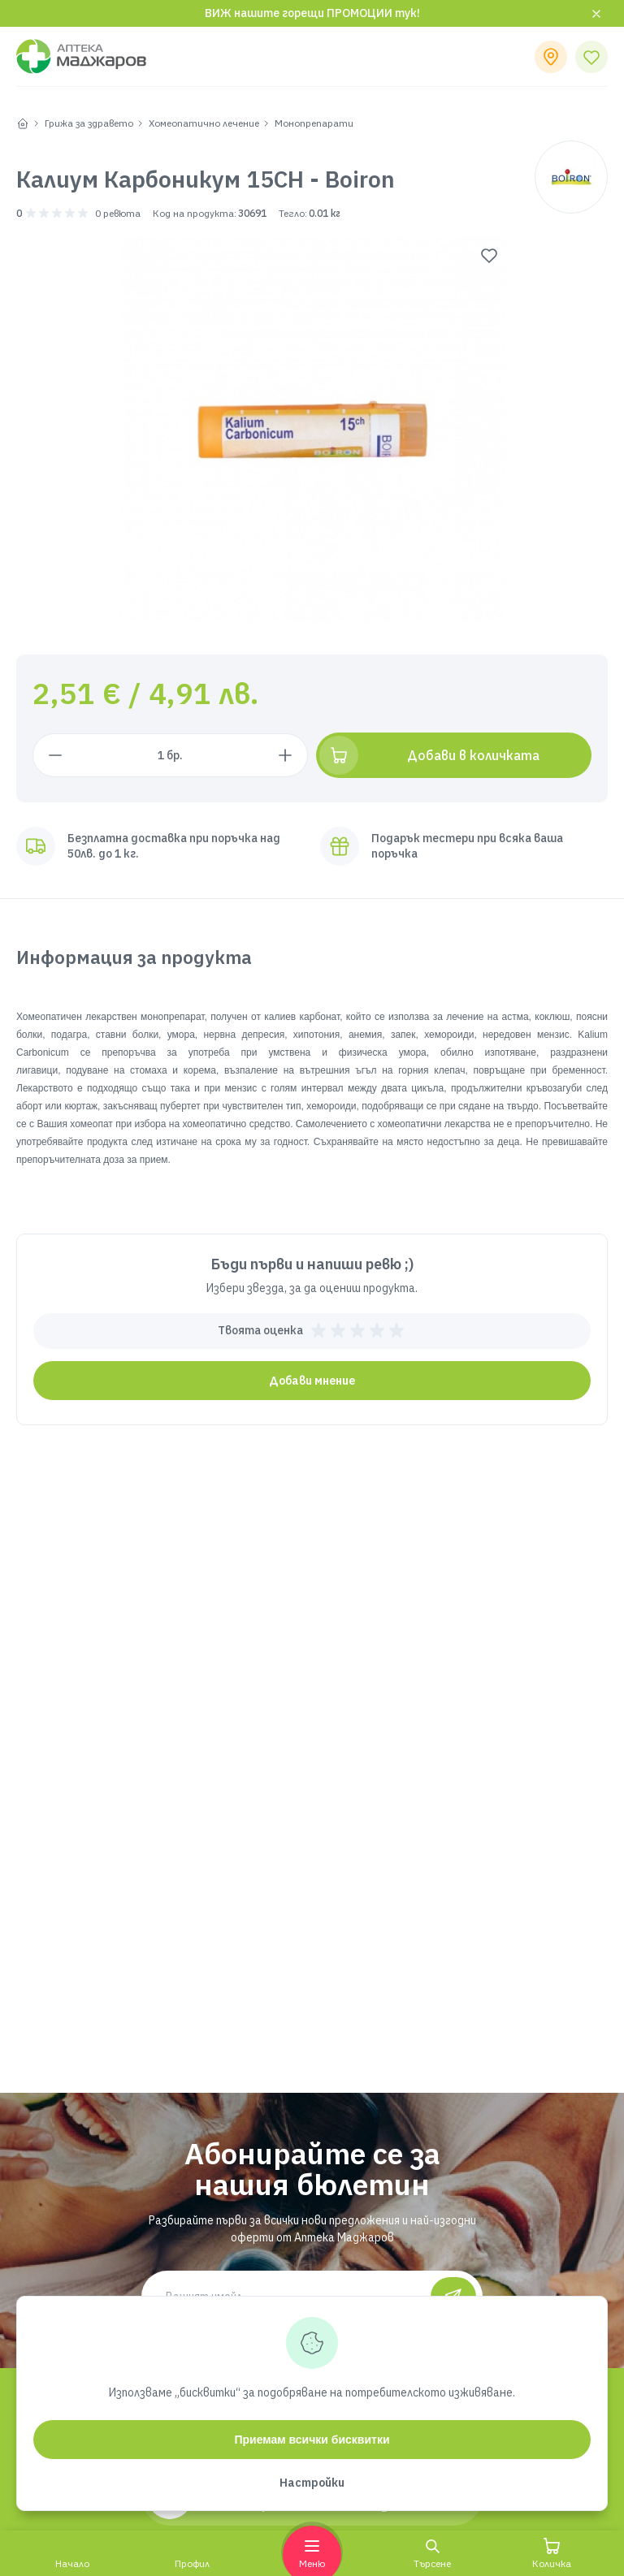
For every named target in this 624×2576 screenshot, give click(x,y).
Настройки (312, 2482)
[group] (312, 429)
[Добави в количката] (454, 755)
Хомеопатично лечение (204, 123)
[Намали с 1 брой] (55, 755)
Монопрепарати (314, 123)
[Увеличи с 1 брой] (285, 755)
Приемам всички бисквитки (311, 2439)
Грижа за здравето (89, 123)
